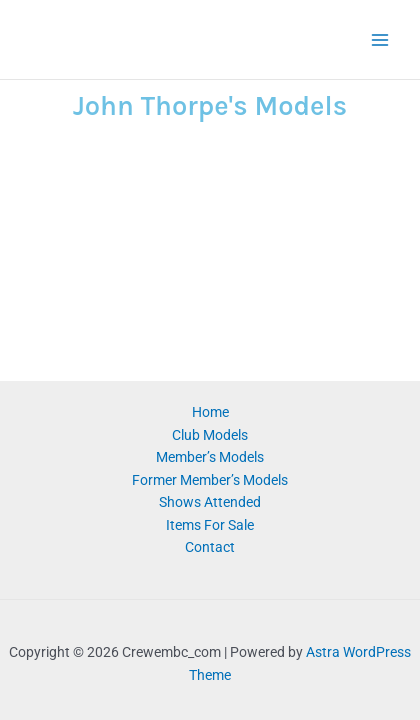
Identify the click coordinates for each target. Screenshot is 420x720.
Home (210, 412)
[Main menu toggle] (380, 39)
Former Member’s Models (210, 480)
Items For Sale (210, 525)
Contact (210, 547)
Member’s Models (210, 457)
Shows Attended (210, 502)
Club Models (210, 435)
